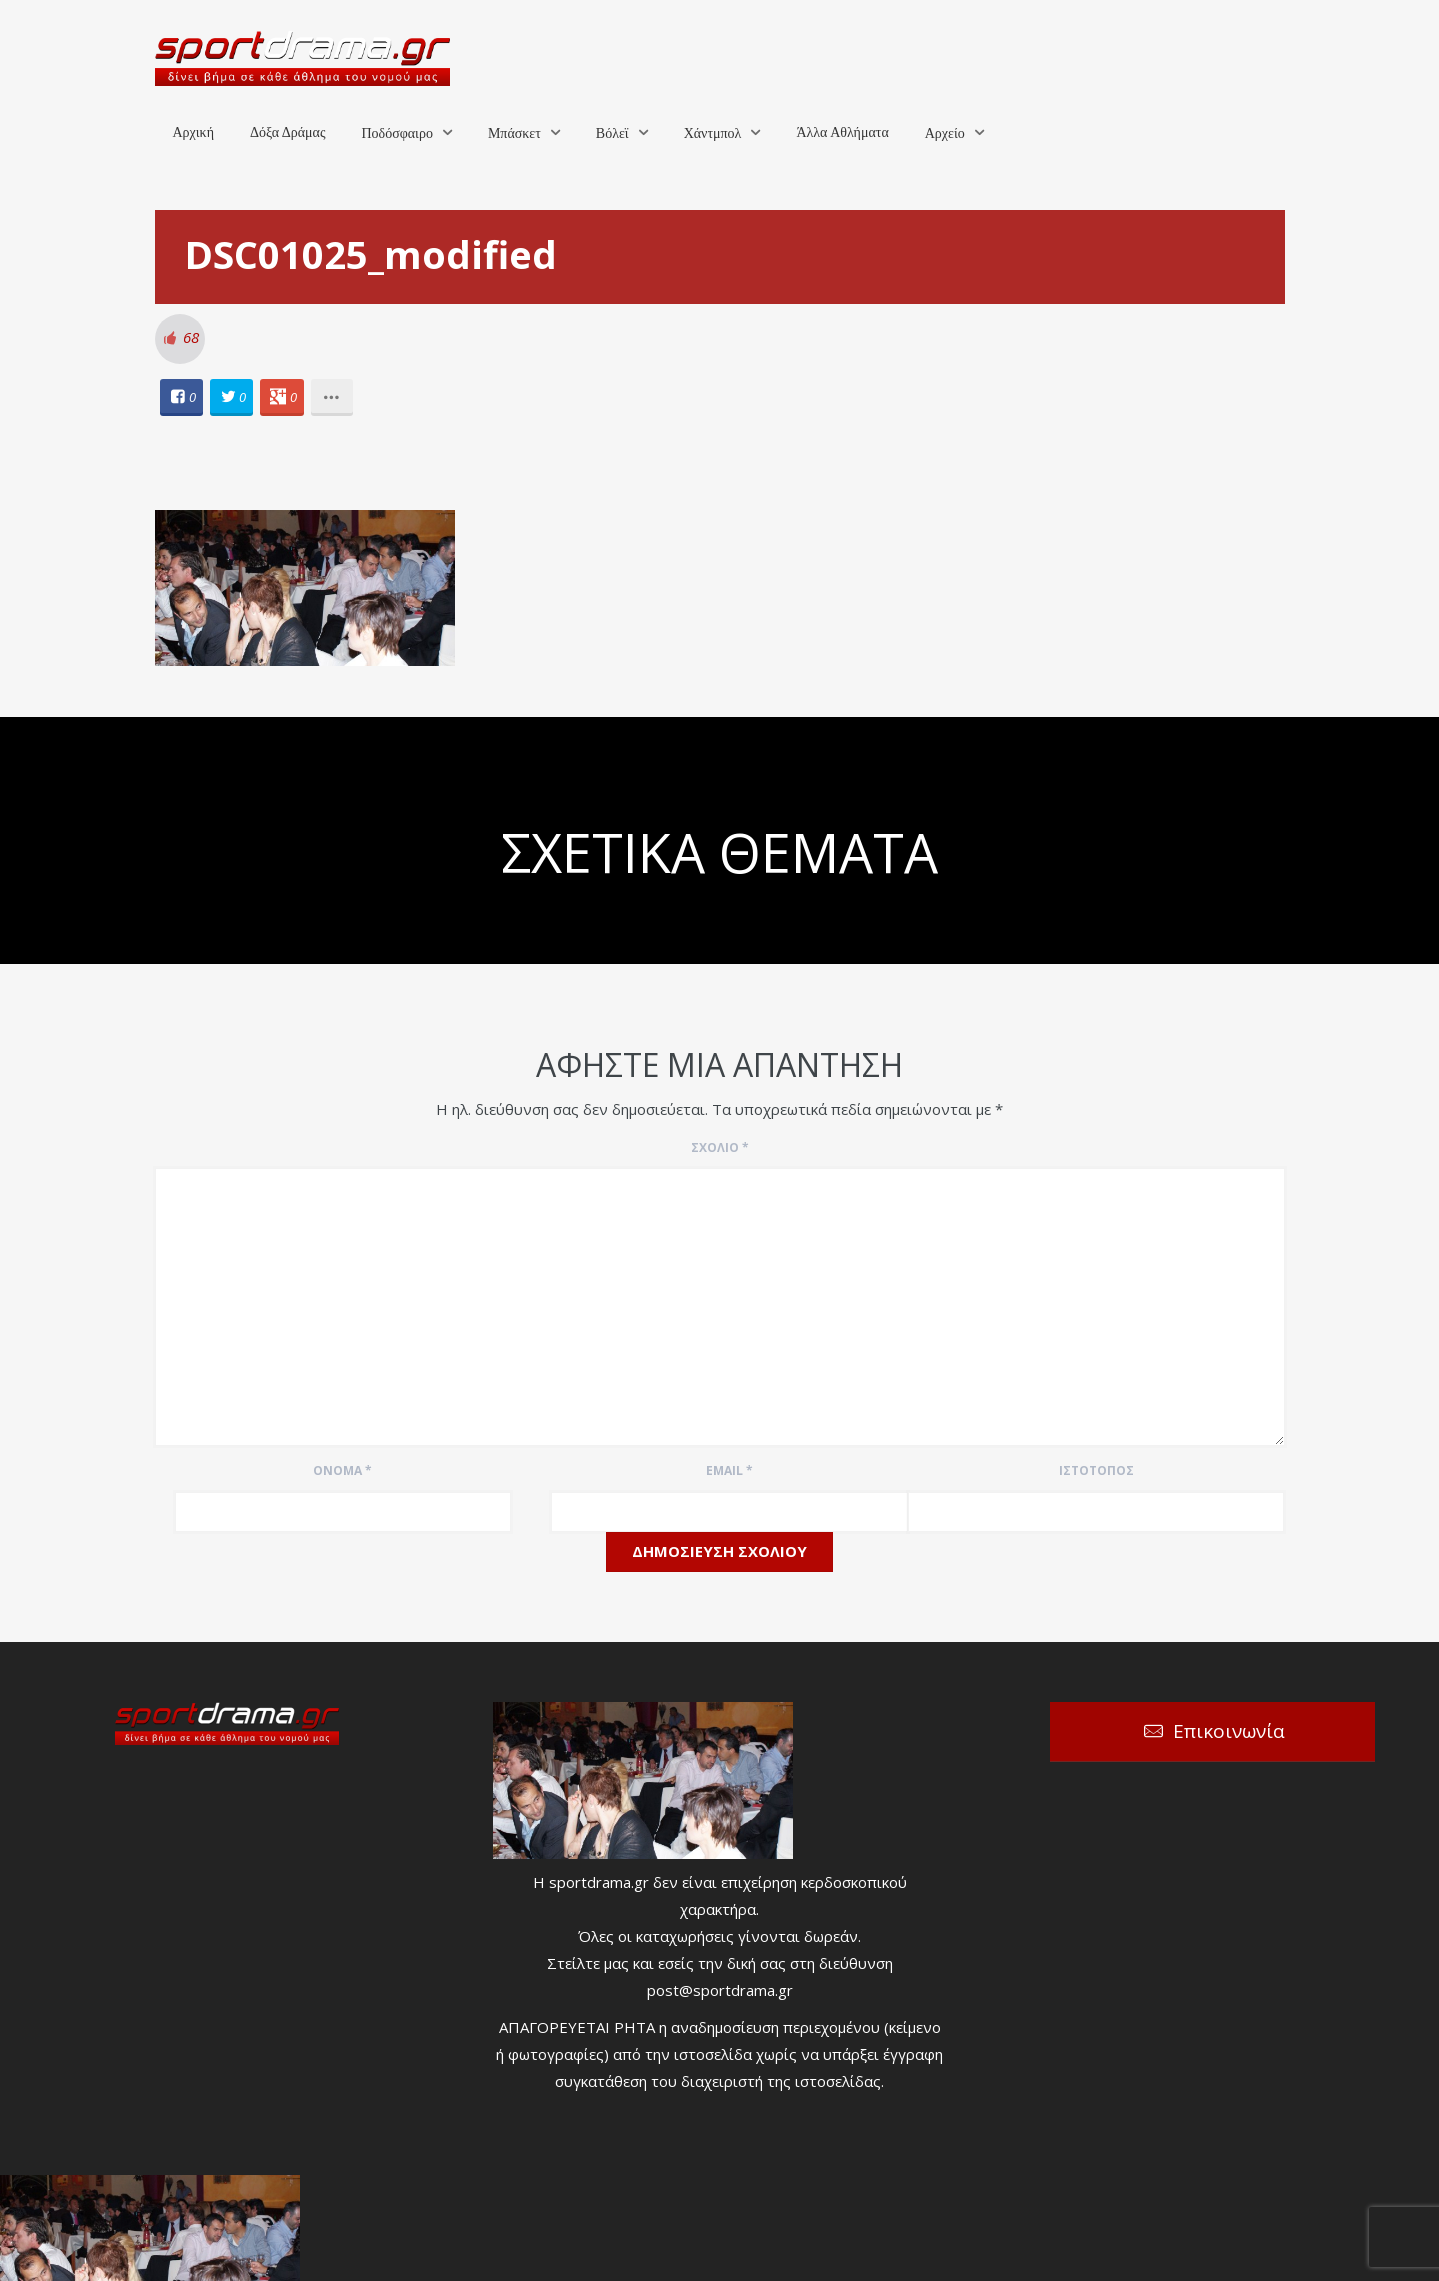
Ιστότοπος (1096, 1470)
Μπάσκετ (514, 133)
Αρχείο (945, 133)
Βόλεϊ (612, 133)
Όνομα (342, 1470)
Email (729, 1470)
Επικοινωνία (1229, 1731)
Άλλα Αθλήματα (842, 132)
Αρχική (193, 132)
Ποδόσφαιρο (396, 133)
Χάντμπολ (713, 133)
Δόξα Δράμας (288, 132)
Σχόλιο (720, 1147)
